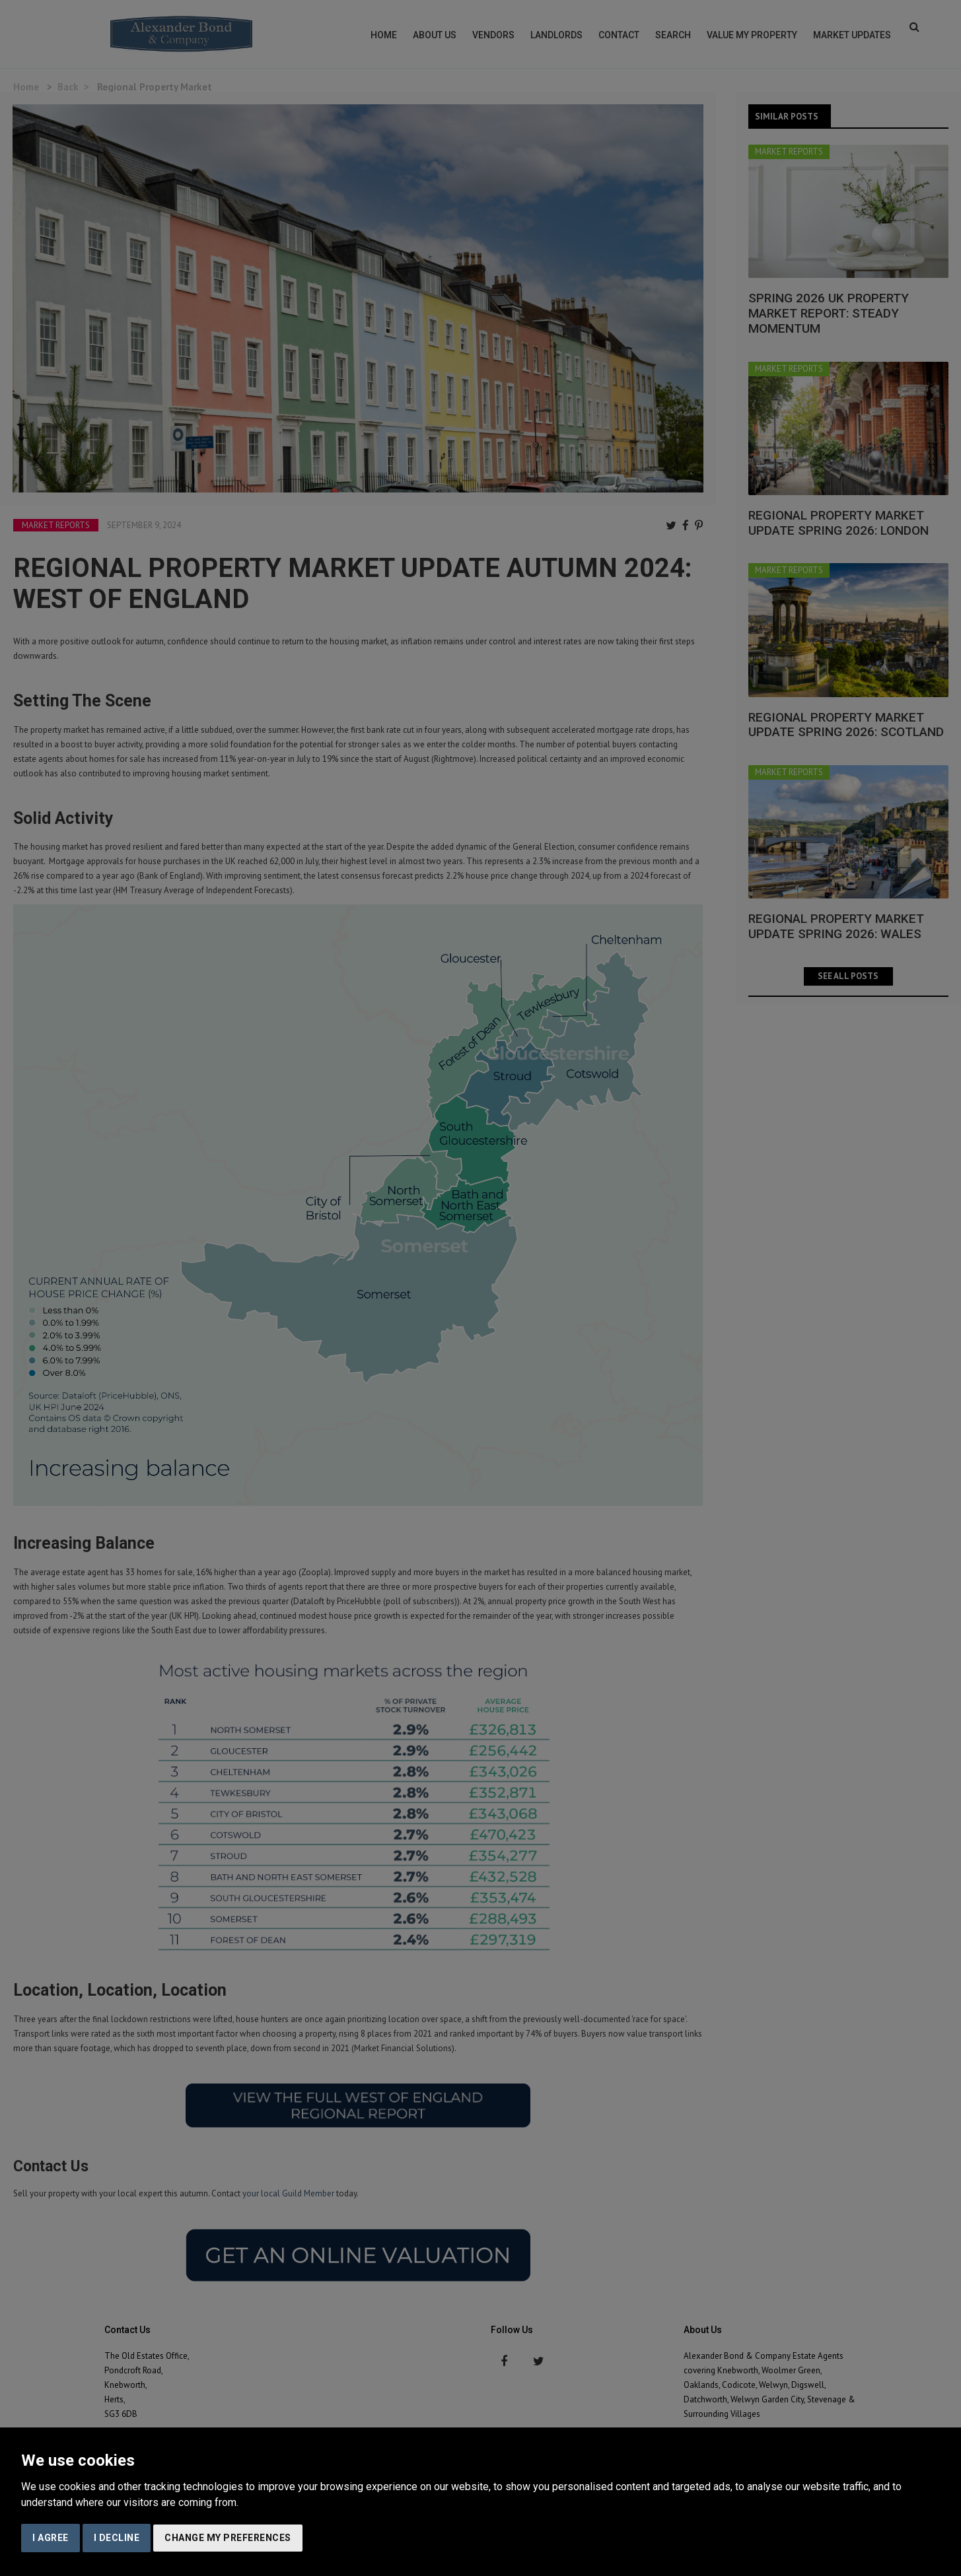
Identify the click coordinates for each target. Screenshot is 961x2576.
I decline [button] (117, 2537)
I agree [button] (50, 2537)
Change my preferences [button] (227, 2537)
